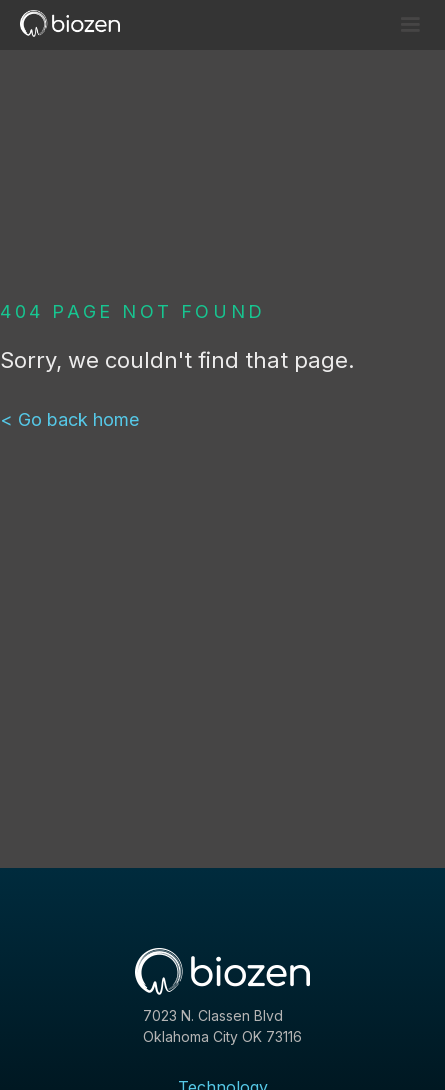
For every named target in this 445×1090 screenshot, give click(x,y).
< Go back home (69, 419)
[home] (77, 23)
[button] (410, 25)
